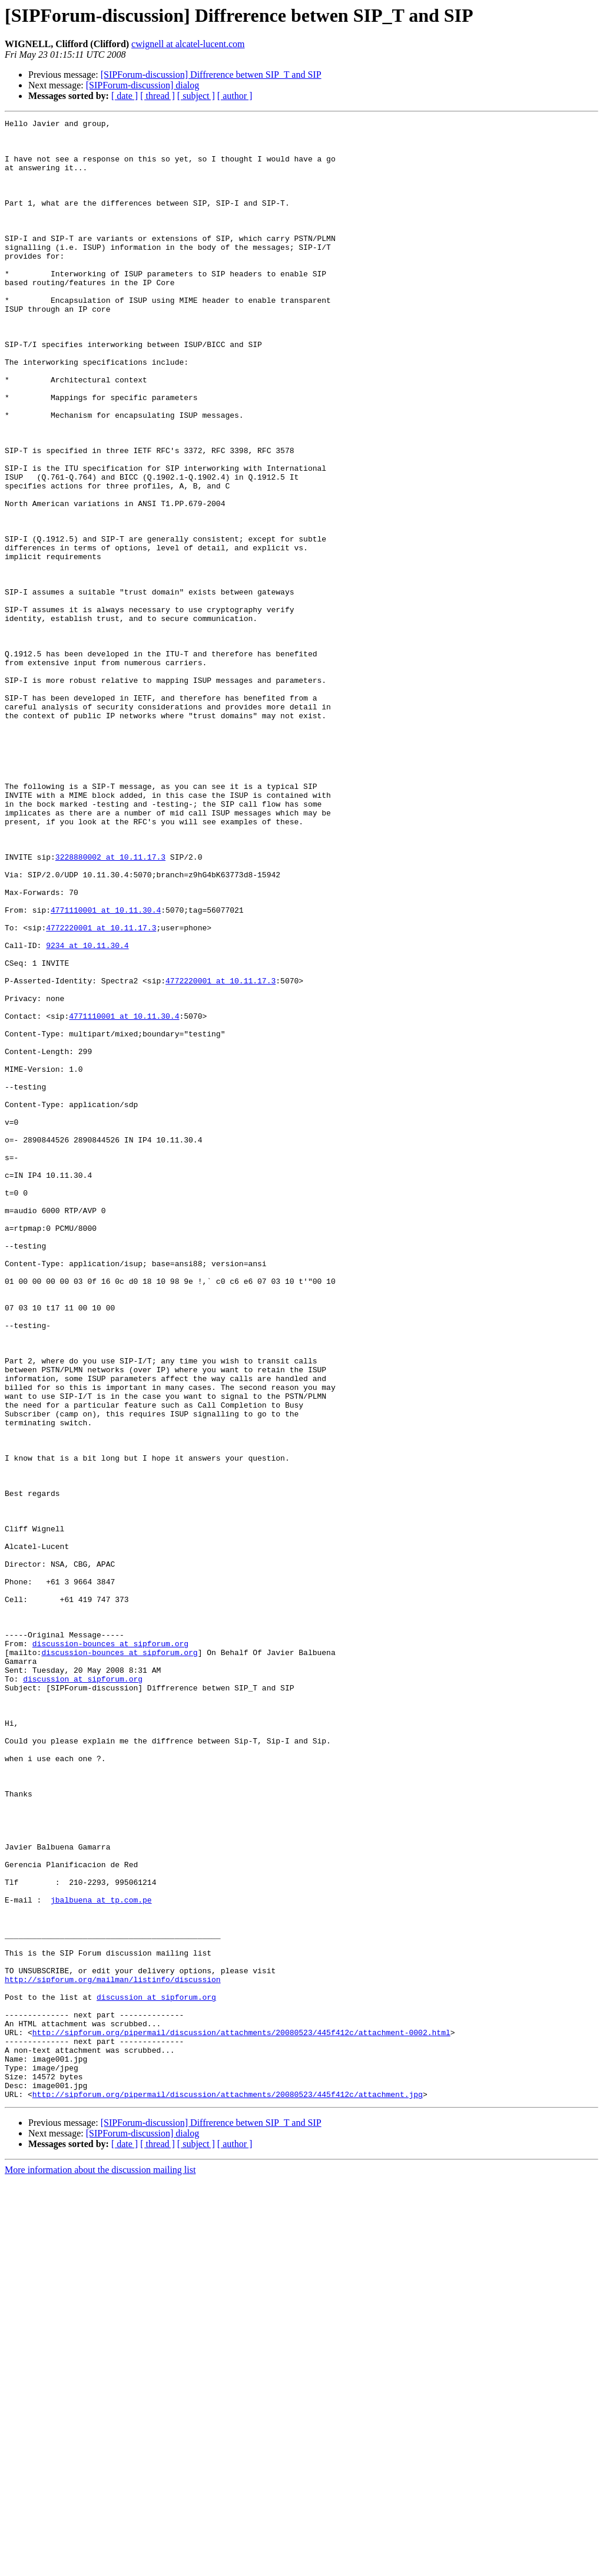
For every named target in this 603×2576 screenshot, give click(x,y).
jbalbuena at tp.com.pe (101, 2256)
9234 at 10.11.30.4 (87, 1111)
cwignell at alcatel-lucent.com (187, 44)
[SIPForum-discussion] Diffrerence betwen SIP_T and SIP (211, 75)
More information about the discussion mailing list (100, 2566)
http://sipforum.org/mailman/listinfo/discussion (113, 2352)
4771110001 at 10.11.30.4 (106, 1069)
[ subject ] (196, 96)
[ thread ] (157, 96)
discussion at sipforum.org (83, 1991)
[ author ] (235, 96)
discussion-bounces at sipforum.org (110, 1949)
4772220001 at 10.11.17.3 (101, 1090)
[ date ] (124, 96)
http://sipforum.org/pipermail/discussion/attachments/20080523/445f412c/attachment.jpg (227, 2490)
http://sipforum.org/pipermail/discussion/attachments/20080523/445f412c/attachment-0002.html (241, 2415)
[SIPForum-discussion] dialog (142, 85)
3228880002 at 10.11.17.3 (110, 1005)
